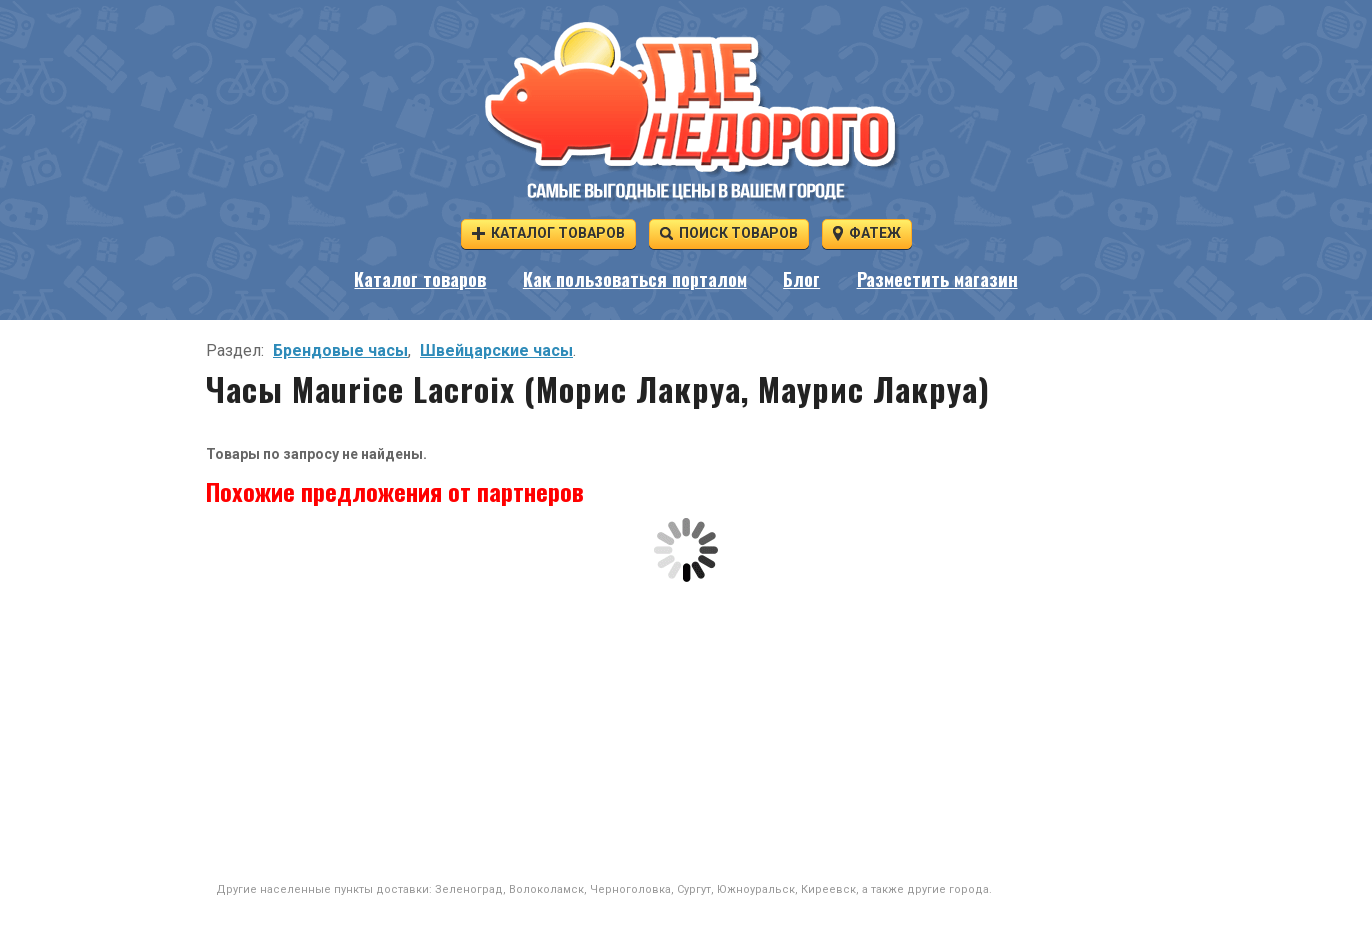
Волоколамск (546, 889)
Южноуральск (756, 889)
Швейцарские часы (496, 350)
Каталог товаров (548, 232)
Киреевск (828, 889)
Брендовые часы (340, 350)
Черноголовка (630, 889)
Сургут (694, 889)
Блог (801, 279)
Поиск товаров (729, 232)
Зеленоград (469, 889)
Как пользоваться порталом (635, 279)
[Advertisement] (686, 732)
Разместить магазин (937, 279)
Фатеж (867, 232)
